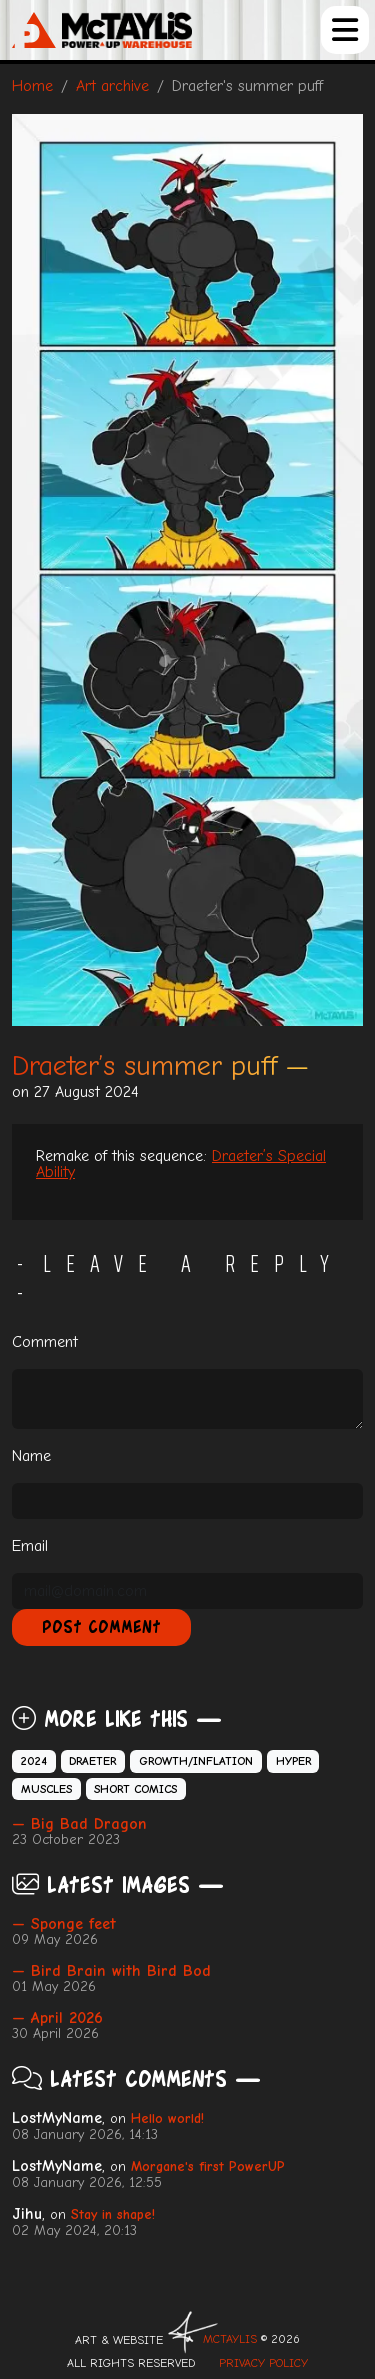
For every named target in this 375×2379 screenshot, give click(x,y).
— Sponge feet (64, 1924)
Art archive (112, 86)
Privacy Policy (263, 2363)
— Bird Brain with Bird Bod (111, 1971)
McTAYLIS (230, 2339)
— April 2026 (57, 2018)
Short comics (135, 1789)
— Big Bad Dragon (79, 1824)
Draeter (92, 1761)
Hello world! (167, 2118)
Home (32, 86)
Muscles (46, 1789)
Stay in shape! (113, 2214)
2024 (34, 1761)
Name (31, 1456)
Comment (45, 1342)
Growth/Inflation (196, 1761)
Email (30, 1546)
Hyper (293, 1761)
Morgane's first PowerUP (208, 2166)
